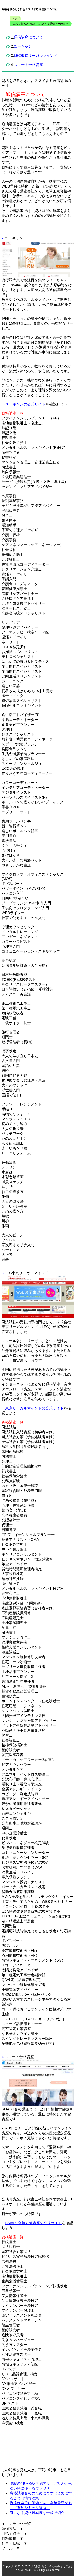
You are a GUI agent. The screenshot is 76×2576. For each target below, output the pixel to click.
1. (4, 94)
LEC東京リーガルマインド (35, 56)
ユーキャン (23, 46)
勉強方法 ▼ (13, 2529)
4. (3, 2057)
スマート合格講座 (28, 65)
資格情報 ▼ (13, 2538)
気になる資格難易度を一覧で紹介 (37, 2513)
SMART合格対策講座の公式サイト (33, 2223)
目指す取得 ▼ (14, 2534)
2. (3, 238)
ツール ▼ (11, 2548)
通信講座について (28, 37)
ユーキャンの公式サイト (25, 404)
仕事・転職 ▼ (14, 2543)
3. (3, 1273)
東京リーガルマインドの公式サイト (34, 1408)
